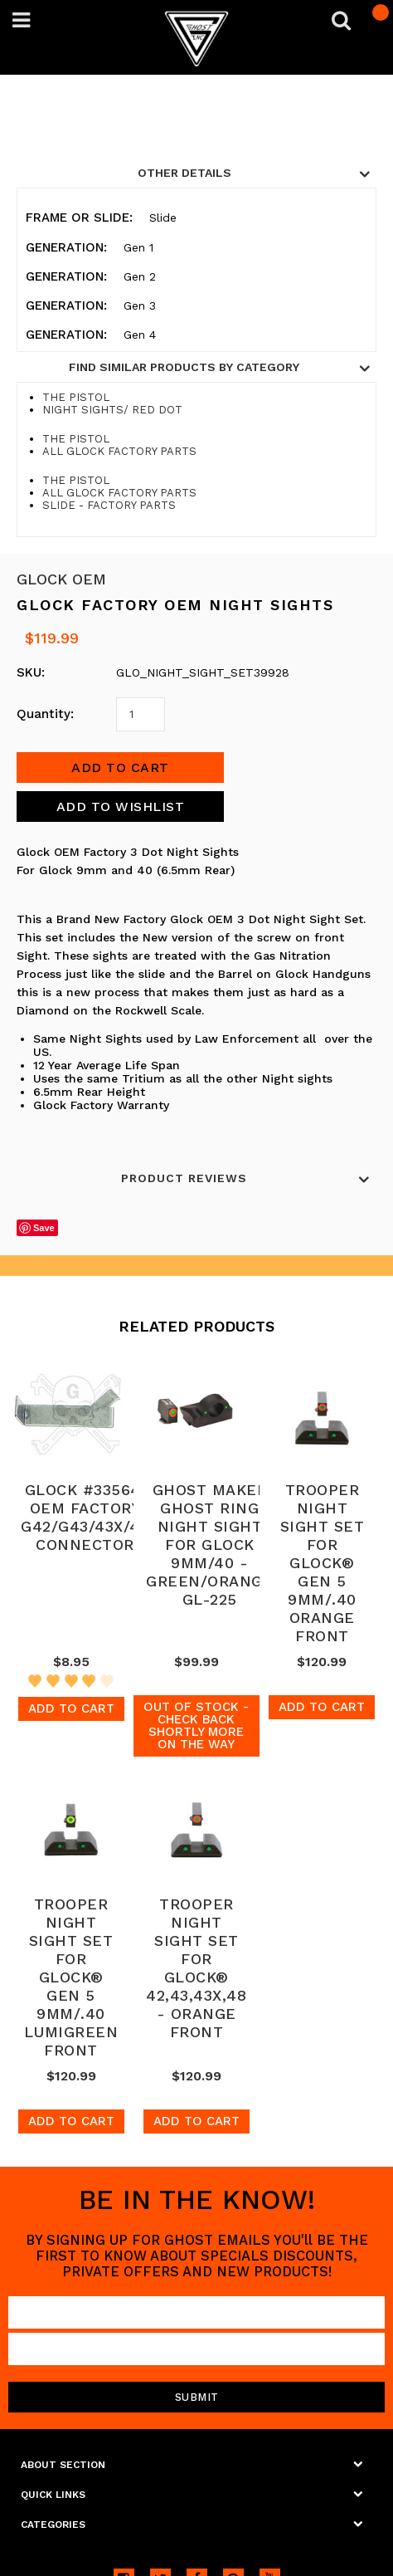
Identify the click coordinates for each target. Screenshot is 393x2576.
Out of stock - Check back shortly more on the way (196, 1725)
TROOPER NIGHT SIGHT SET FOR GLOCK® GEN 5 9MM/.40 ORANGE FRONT (322, 1563)
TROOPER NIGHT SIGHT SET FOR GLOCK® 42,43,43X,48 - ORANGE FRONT (196, 1968)
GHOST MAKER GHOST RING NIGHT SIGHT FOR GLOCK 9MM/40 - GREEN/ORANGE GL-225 (209, 1544)
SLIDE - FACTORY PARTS (109, 505)
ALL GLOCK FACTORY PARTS (119, 451)
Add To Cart (71, 1708)
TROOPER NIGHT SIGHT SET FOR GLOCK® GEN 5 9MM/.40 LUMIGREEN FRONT (71, 1977)
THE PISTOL (75, 397)
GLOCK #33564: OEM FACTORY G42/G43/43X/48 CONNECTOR (85, 1517)
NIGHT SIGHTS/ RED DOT (112, 409)
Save (44, 1228)
